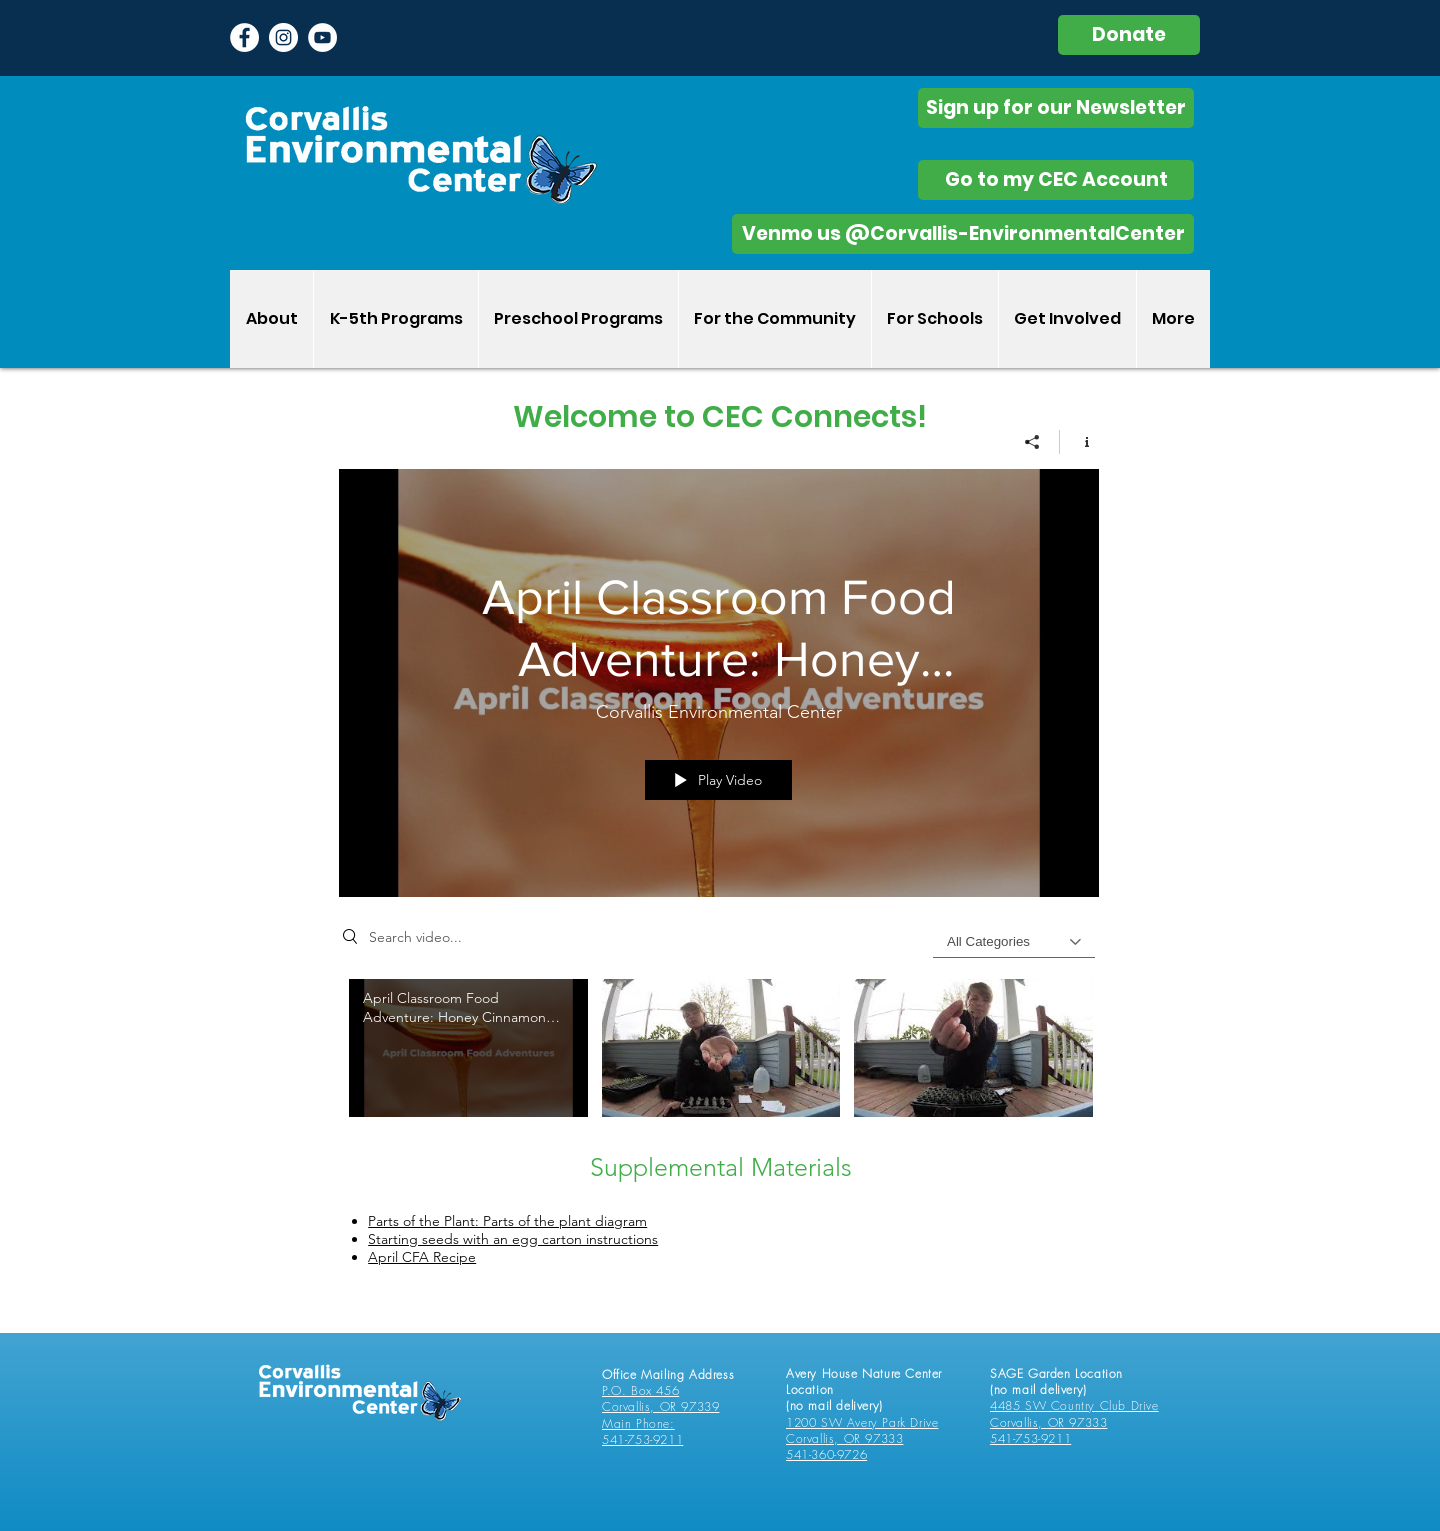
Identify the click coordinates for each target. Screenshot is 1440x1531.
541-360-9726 (826, 1454)
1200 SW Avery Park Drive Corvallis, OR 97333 (862, 1430)
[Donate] (1129, 35)
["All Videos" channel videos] (719, 1062)
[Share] (1032, 442)
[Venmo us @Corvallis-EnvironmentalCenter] (963, 234)
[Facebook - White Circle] (244, 37)
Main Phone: (638, 1423)
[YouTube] (322, 37)
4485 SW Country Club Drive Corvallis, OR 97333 (1074, 1413)
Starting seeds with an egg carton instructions (513, 1239)
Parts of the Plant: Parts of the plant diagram (507, 1221)
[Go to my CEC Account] (1056, 180)
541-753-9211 (642, 1439)
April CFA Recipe (422, 1257)
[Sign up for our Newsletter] (1056, 108)
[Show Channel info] (1079, 442)
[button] (395, 319)
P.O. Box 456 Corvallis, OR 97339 (660, 1398)
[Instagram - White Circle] (283, 37)
